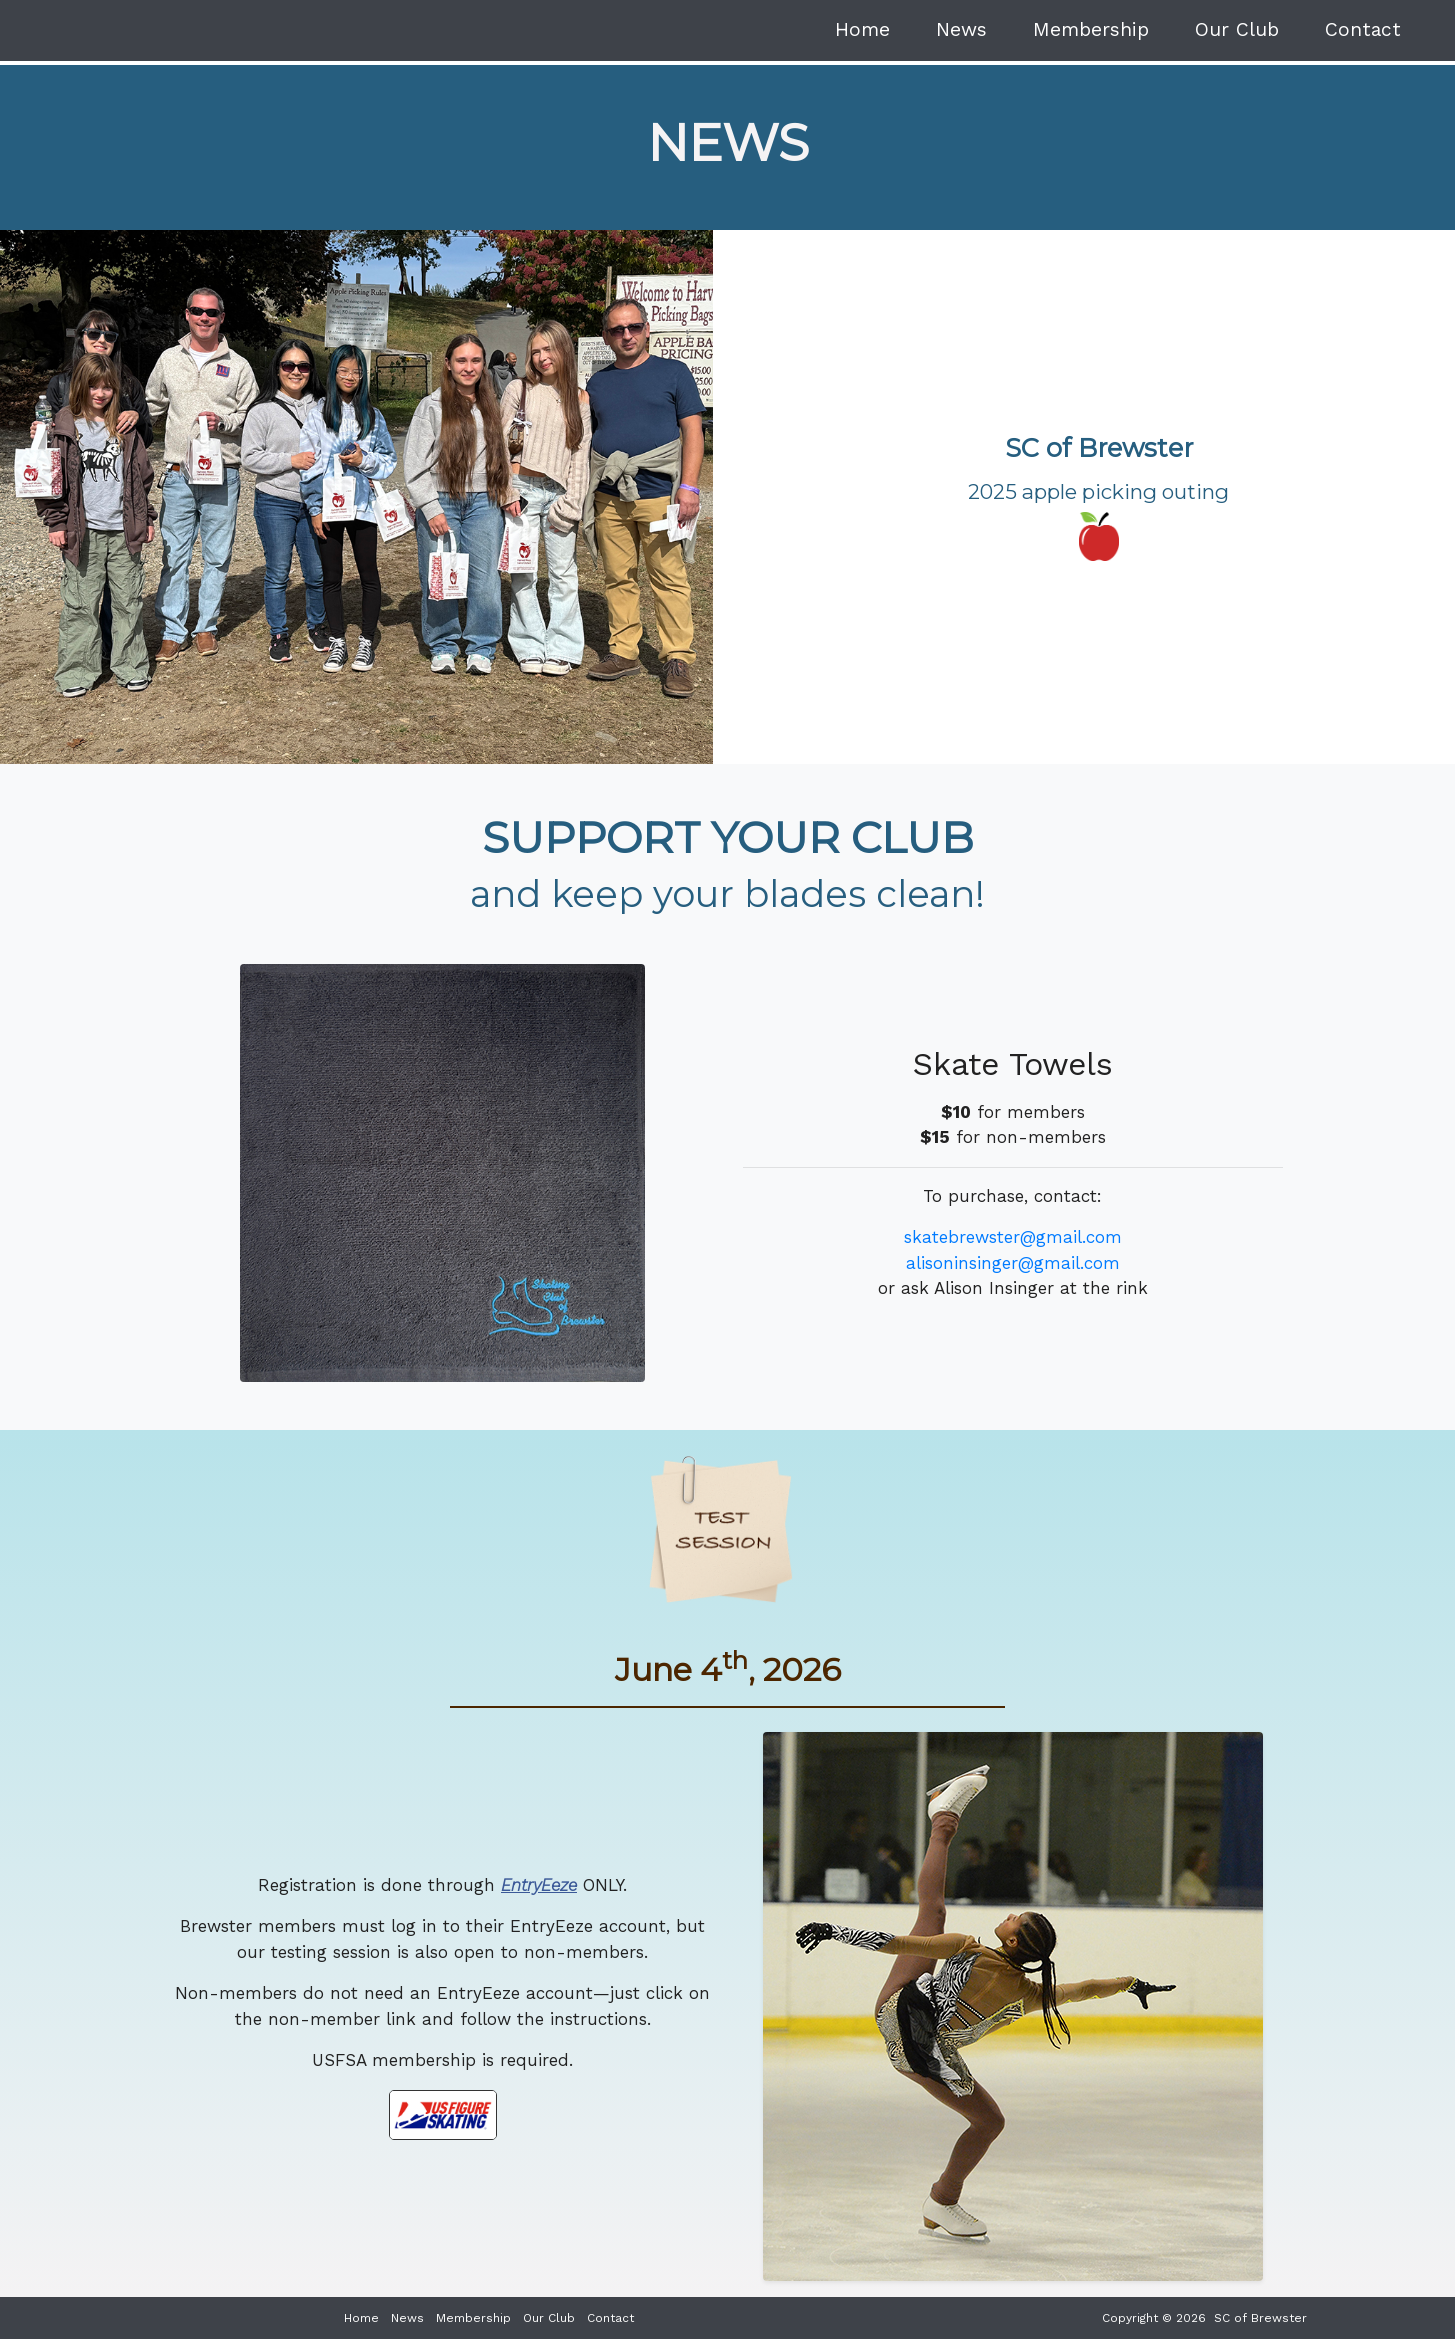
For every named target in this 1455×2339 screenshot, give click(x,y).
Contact (1363, 29)
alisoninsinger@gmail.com (1013, 1263)
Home (862, 29)
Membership (1091, 29)
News (961, 29)
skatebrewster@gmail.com (1013, 1237)
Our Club (1237, 29)
